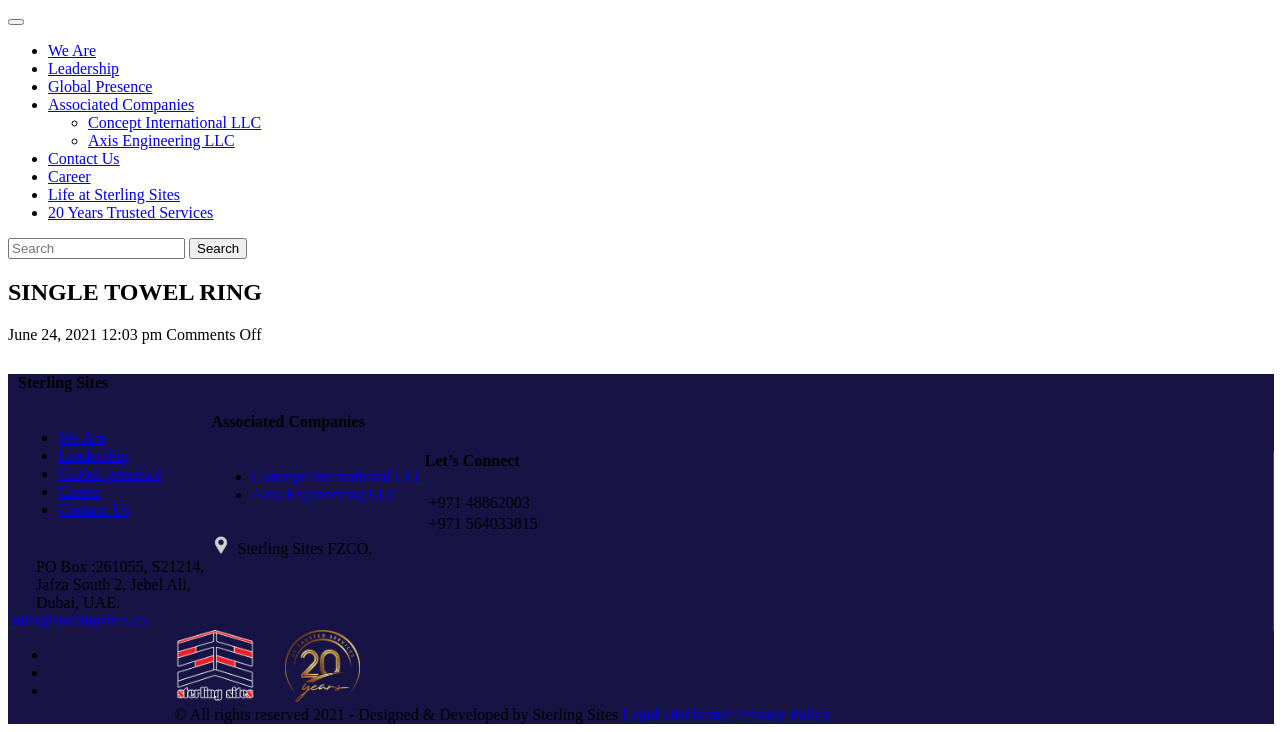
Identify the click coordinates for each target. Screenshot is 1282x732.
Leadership (83, 68)
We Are (72, 50)
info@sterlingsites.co (78, 620)
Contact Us (84, 158)
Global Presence (100, 86)
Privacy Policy (784, 714)
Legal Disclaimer (677, 714)
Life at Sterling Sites (114, 194)
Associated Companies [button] (121, 104)
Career (69, 176)
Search (218, 248)
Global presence (110, 473)
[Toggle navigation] (16, 22)
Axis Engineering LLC (161, 140)
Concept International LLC (174, 122)
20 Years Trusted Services (130, 212)
